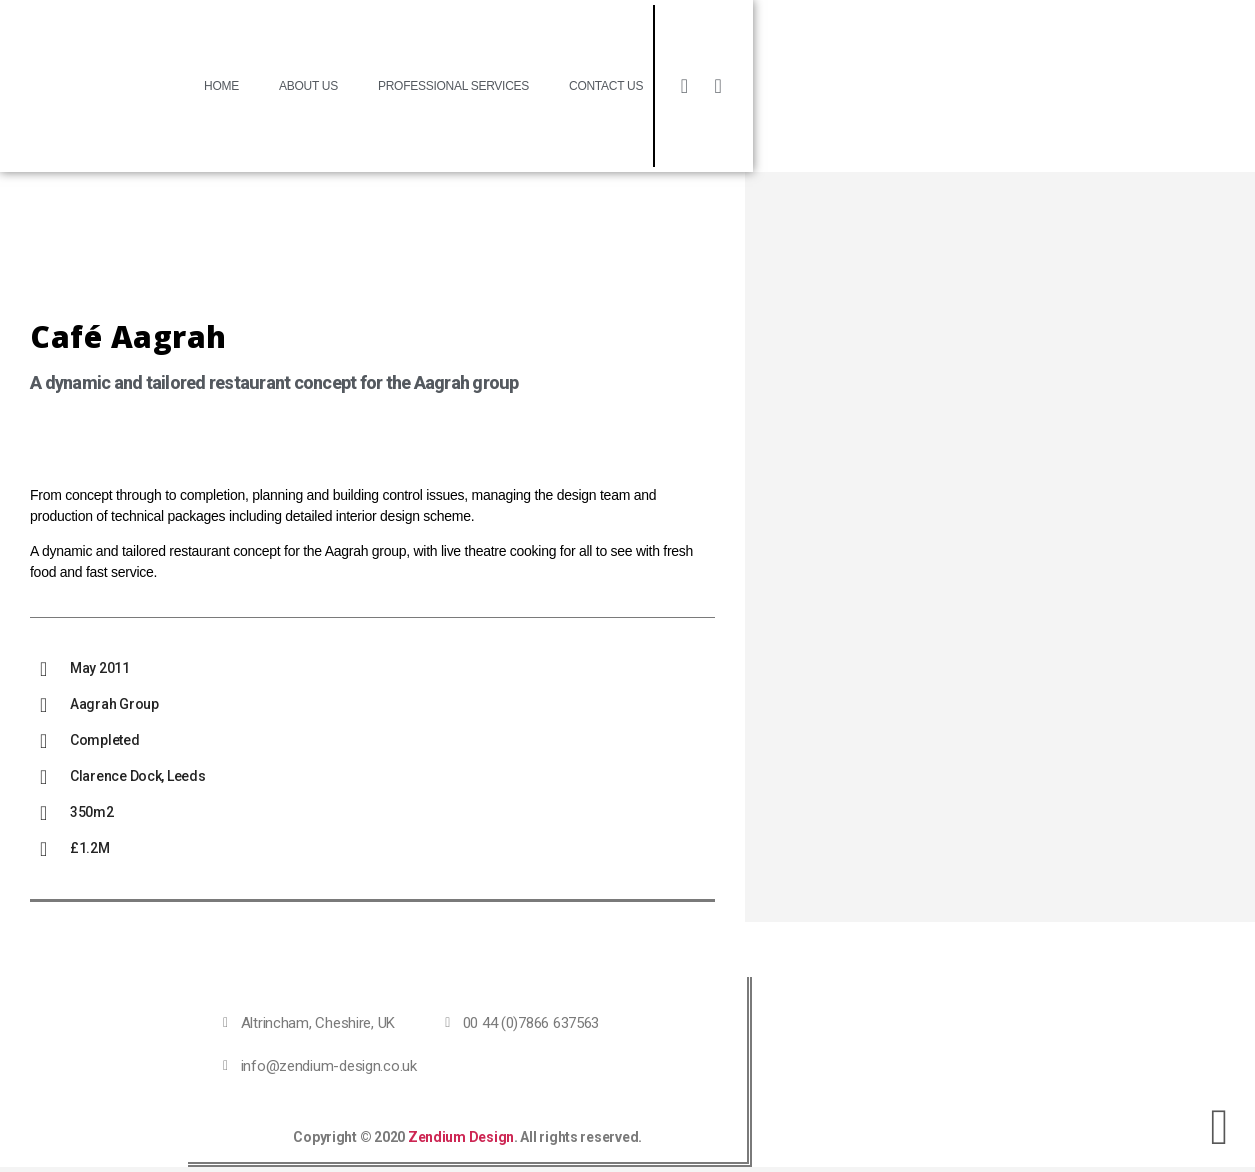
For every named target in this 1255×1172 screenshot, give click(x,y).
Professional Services (453, 86)
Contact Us (606, 86)
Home (221, 86)
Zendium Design (459, 1137)
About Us (308, 86)
